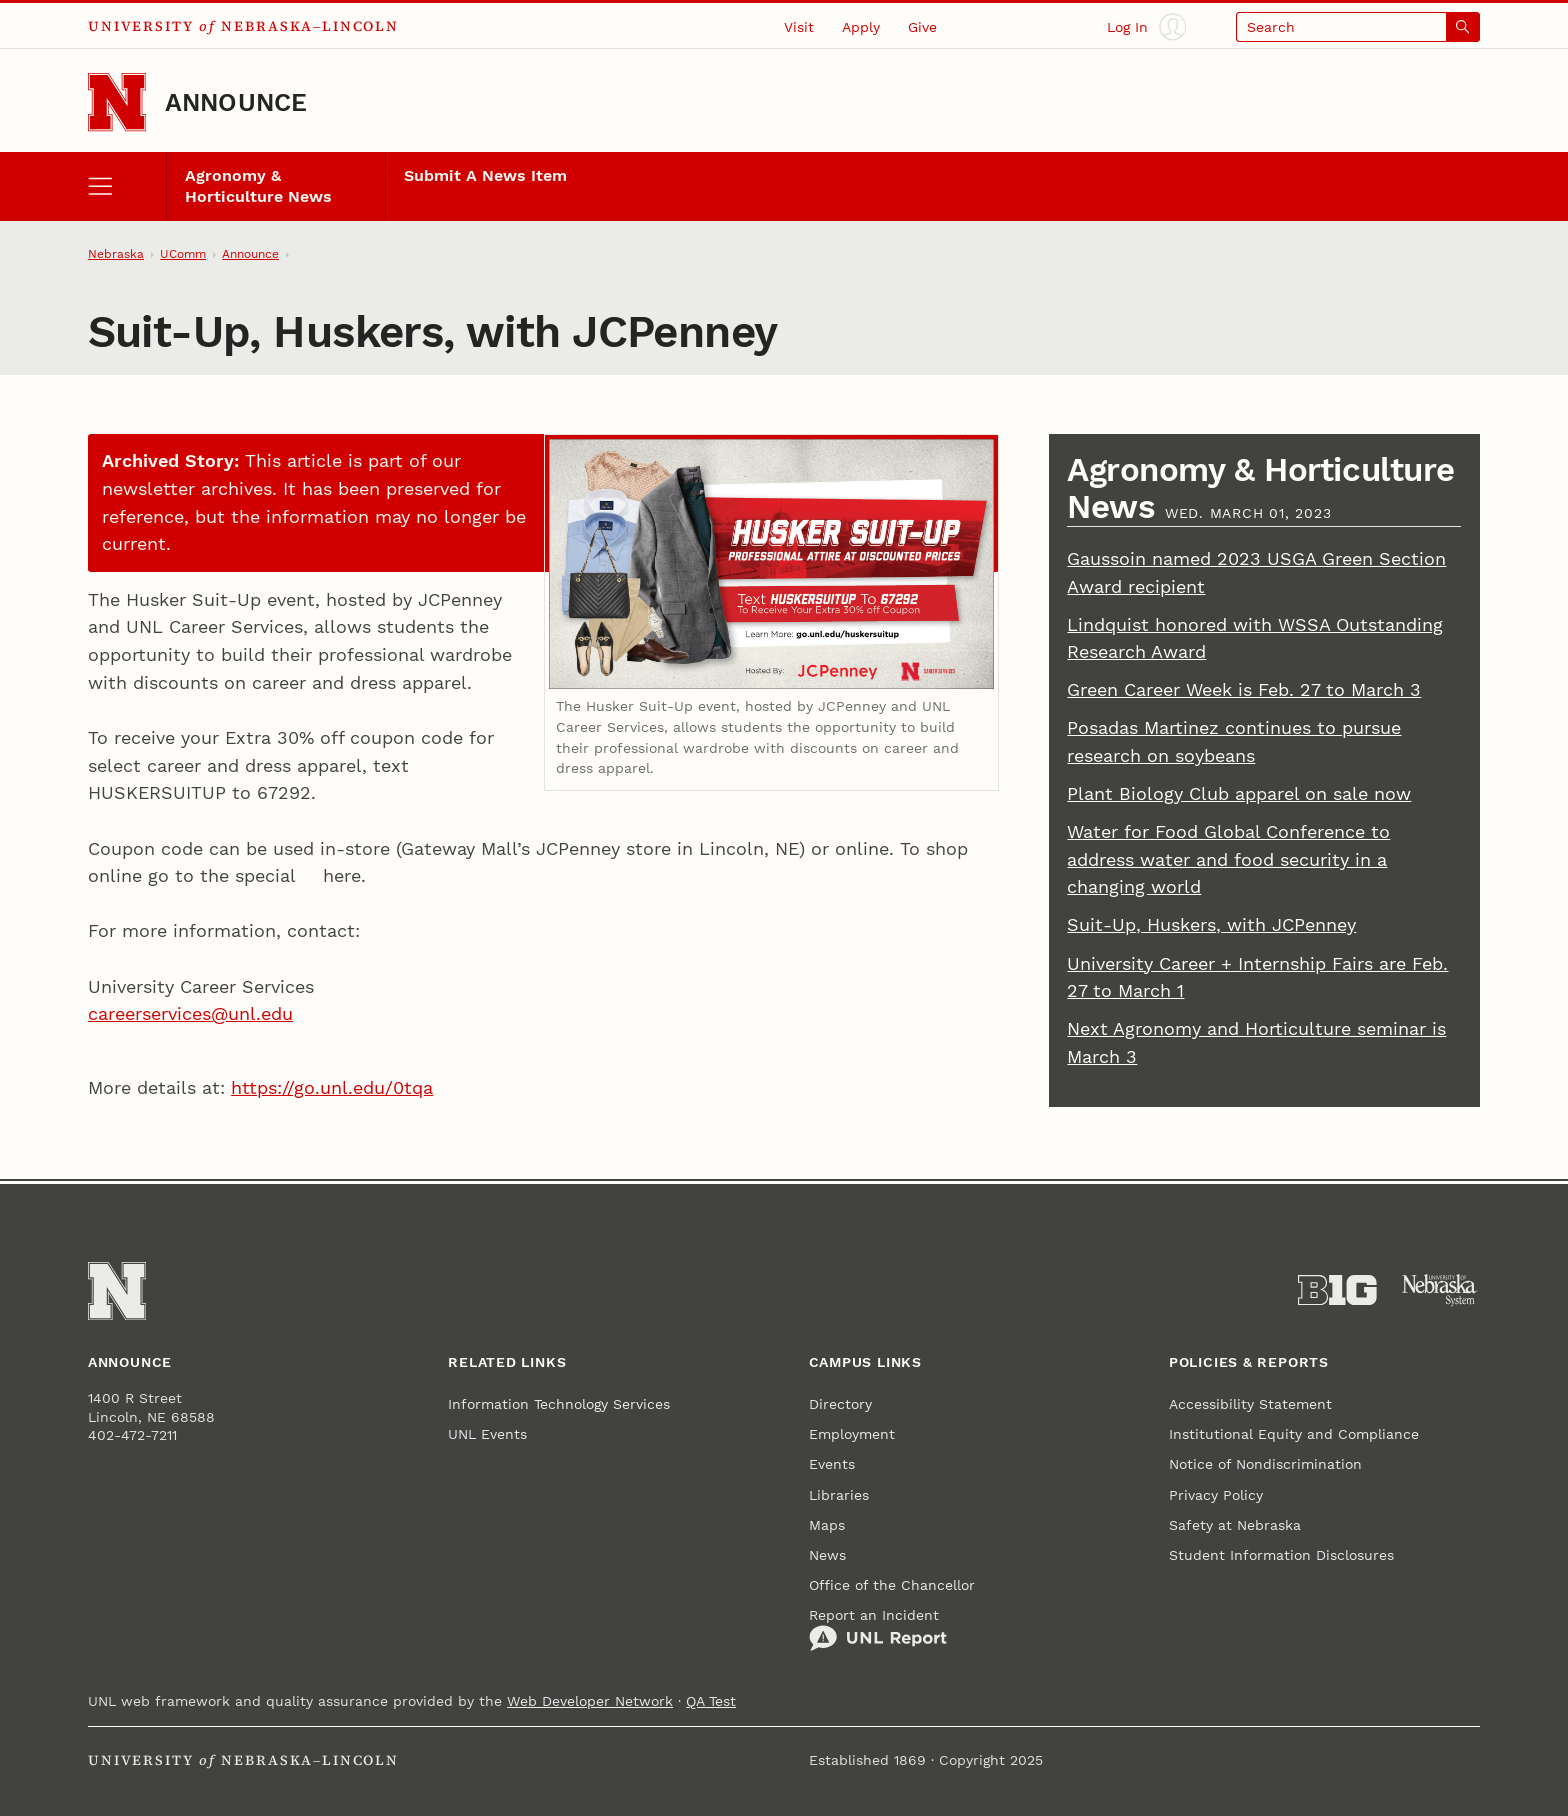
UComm (183, 254)
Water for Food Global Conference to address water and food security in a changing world (1228, 859)
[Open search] (1358, 26)
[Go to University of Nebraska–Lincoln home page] (117, 102)
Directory (840, 1404)
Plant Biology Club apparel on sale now (1239, 793)
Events (832, 1464)
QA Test (711, 1701)
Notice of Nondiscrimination (1265, 1464)
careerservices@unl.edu (190, 1013)
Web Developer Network (590, 1701)
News (827, 1555)
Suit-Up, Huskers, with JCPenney (1211, 924)
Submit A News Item (485, 176)
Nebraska (116, 254)
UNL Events (487, 1434)
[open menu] (127, 186)
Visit (799, 27)
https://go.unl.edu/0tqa (332, 1087)
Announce (236, 102)
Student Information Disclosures (1281, 1555)
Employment (852, 1434)
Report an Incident (878, 1630)
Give (922, 27)
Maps (827, 1525)
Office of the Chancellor (892, 1585)
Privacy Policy (1216, 1495)
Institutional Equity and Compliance (1294, 1434)
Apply (861, 27)
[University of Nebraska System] (1440, 1290)
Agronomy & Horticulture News (258, 186)
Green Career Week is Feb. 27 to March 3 (1244, 689)
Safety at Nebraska (1235, 1525)
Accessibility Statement (1250, 1404)
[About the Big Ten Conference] (1337, 1290)
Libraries (839, 1495)
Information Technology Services (559, 1404)
